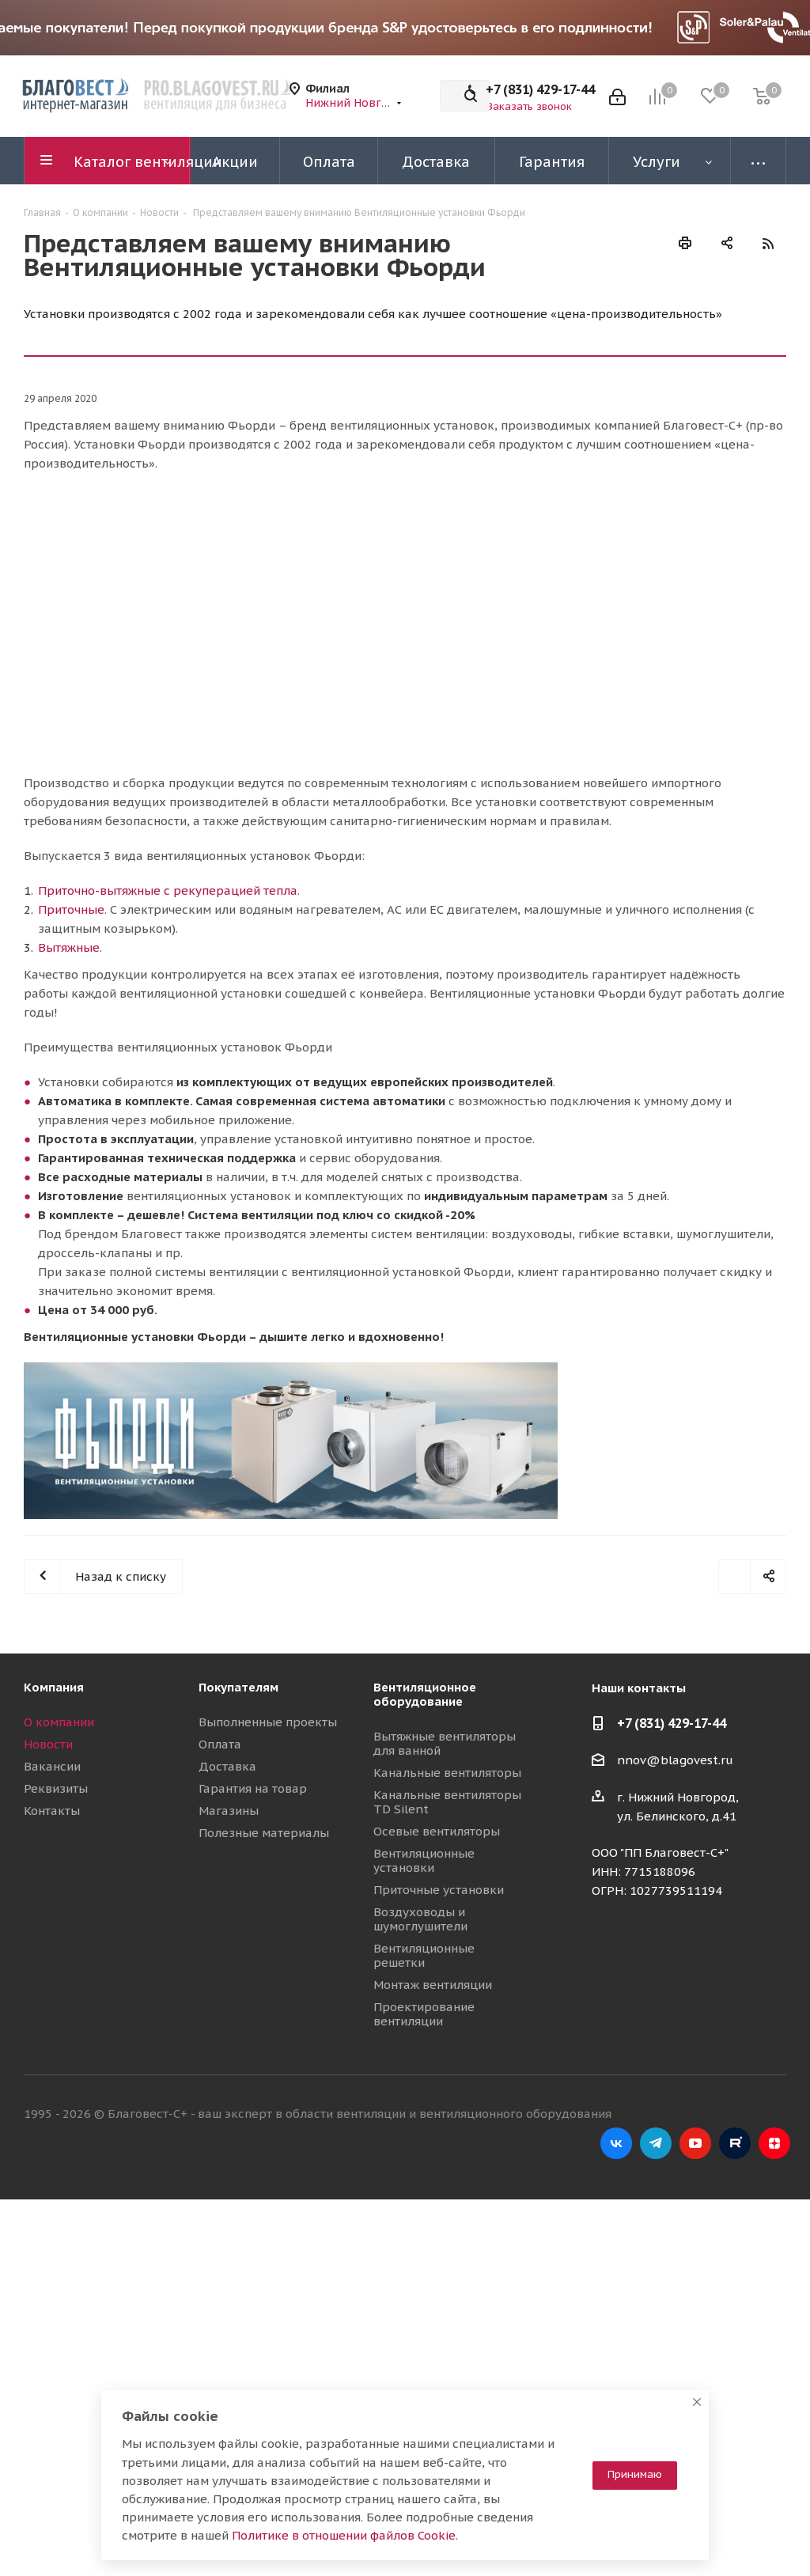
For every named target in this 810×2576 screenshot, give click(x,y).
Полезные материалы (264, 1832)
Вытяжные (69, 947)
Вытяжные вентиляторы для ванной (444, 1743)
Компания (54, 1687)
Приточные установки (438, 1889)
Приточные (71, 909)
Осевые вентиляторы (436, 1831)
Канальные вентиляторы (447, 1772)
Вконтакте (616, 2143)
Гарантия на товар (253, 1788)
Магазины (229, 1810)
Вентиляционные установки (424, 1860)
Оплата (220, 1744)
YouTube (695, 2143)
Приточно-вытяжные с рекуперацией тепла (167, 890)
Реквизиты (56, 1788)
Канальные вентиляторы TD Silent (447, 1801)
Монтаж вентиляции (432, 1984)
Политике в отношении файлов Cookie (344, 2535)
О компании (59, 1721)
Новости (48, 1744)
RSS (767, 243)
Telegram (656, 2143)
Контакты (52, 1810)
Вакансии (52, 1766)
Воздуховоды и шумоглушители (420, 1919)
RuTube (735, 2143)
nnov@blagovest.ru (675, 1760)
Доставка (227, 1766)
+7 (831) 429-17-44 (540, 89)
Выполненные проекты (268, 1721)
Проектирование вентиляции (424, 2014)
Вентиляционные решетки (424, 1955)
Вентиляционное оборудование (424, 1694)
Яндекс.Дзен (774, 2143)
